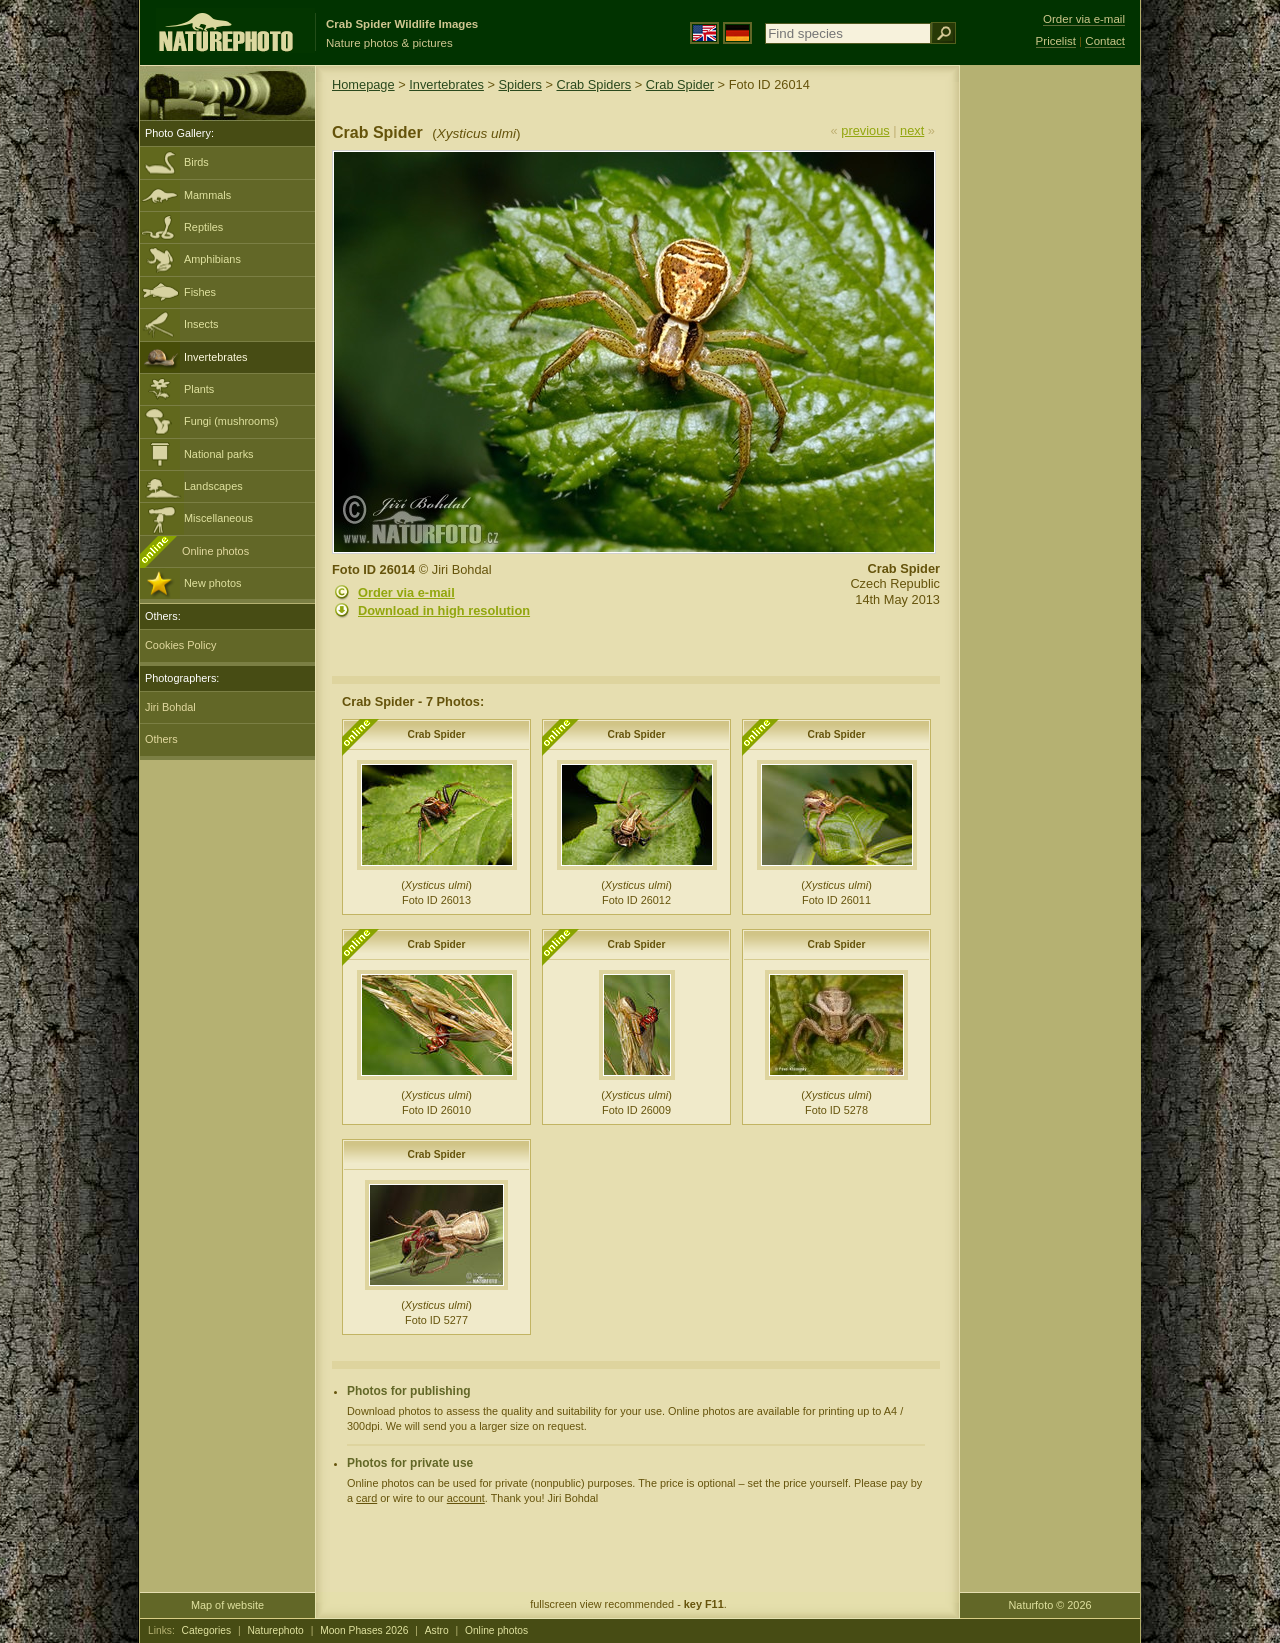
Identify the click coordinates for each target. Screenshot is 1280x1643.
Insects (201, 324)
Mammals (207, 195)
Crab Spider (680, 84)
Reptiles (203, 227)
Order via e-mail (406, 592)
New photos (212, 583)
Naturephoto (275, 1630)
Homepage (363, 84)
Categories (207, 1630)
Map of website (227, 1605)
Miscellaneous (218, 518)
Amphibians (212, 259)
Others (161, 739)
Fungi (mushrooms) (231, 421)
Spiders (520, 84)
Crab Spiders (593, 84)
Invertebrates (215, 357)
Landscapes (213, 486)
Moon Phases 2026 (364, 1630)
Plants (199, 389)
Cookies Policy (180, 645)
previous (865, 130)
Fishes (200, 292)
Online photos (215, 551)
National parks (219, 454)
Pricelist (1056, 41)
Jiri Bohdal (170, 707)
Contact (1105, 41)
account (466, 1498)
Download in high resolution (444, 610)
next (912, 130)
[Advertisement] (1050, 385)
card (366, 1498)
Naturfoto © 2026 (1050, 1605)
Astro (437, 1630)
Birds (196, 162)
